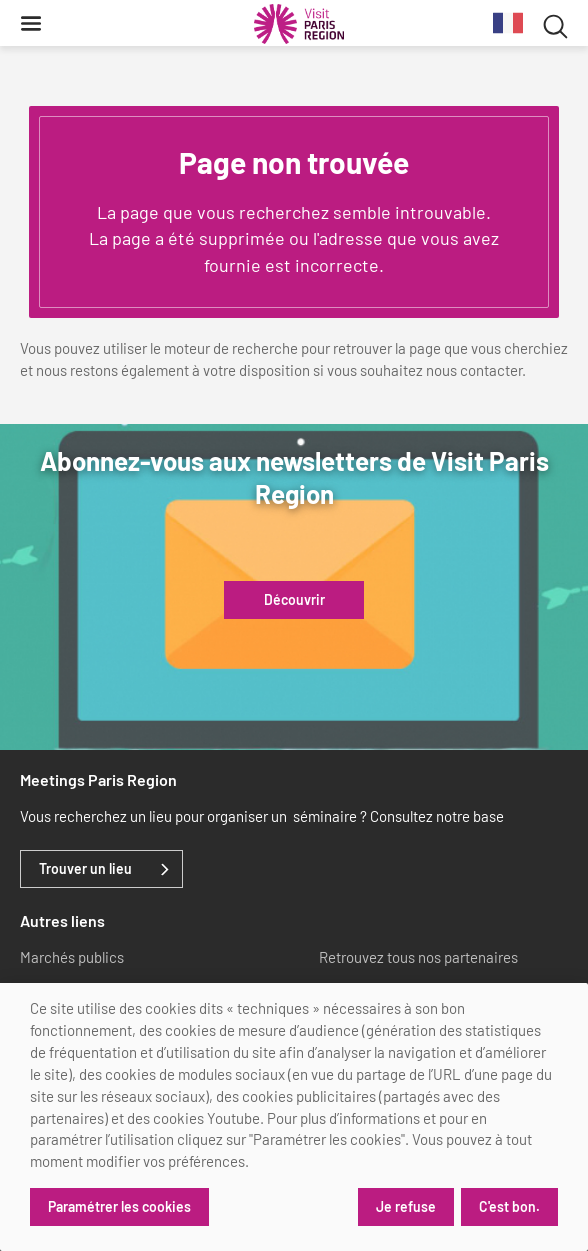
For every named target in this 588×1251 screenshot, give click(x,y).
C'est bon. (509, 1206)
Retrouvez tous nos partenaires (418, 957)
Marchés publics (72, 957)
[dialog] (294, 1117)
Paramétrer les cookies (119, 1206)
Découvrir (294, 600)
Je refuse (406, 1206)
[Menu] (31, 23)
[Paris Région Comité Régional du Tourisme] (299, 24)
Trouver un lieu (85, 869)
